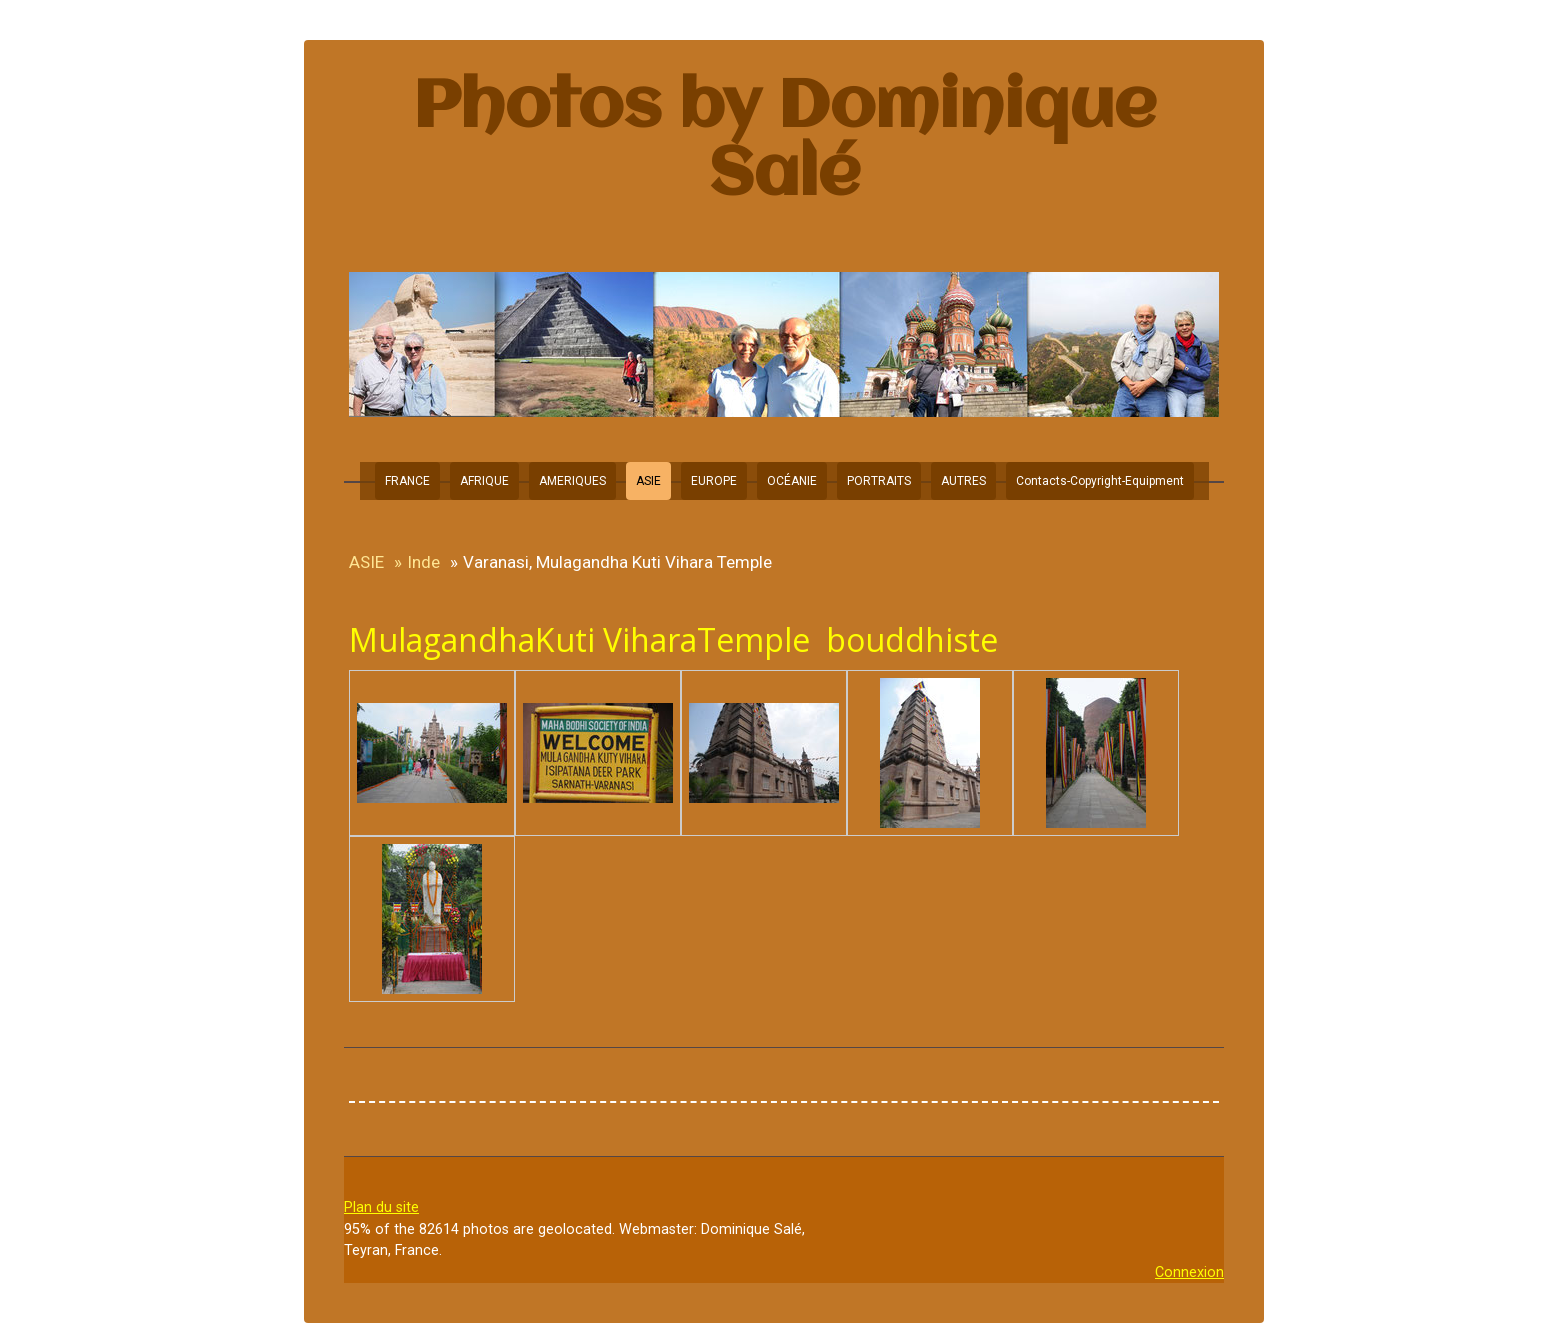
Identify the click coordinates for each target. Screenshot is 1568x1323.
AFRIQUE (484, 481)
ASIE (648, 481)
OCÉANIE (792, 481)
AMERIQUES (572, 481)
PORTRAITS (879, 481)
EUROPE (714, 481)
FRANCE (407, 481)
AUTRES (963, 481)
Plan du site (381, 1207)
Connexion (1189, 1272)
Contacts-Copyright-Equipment (1100, 481)
